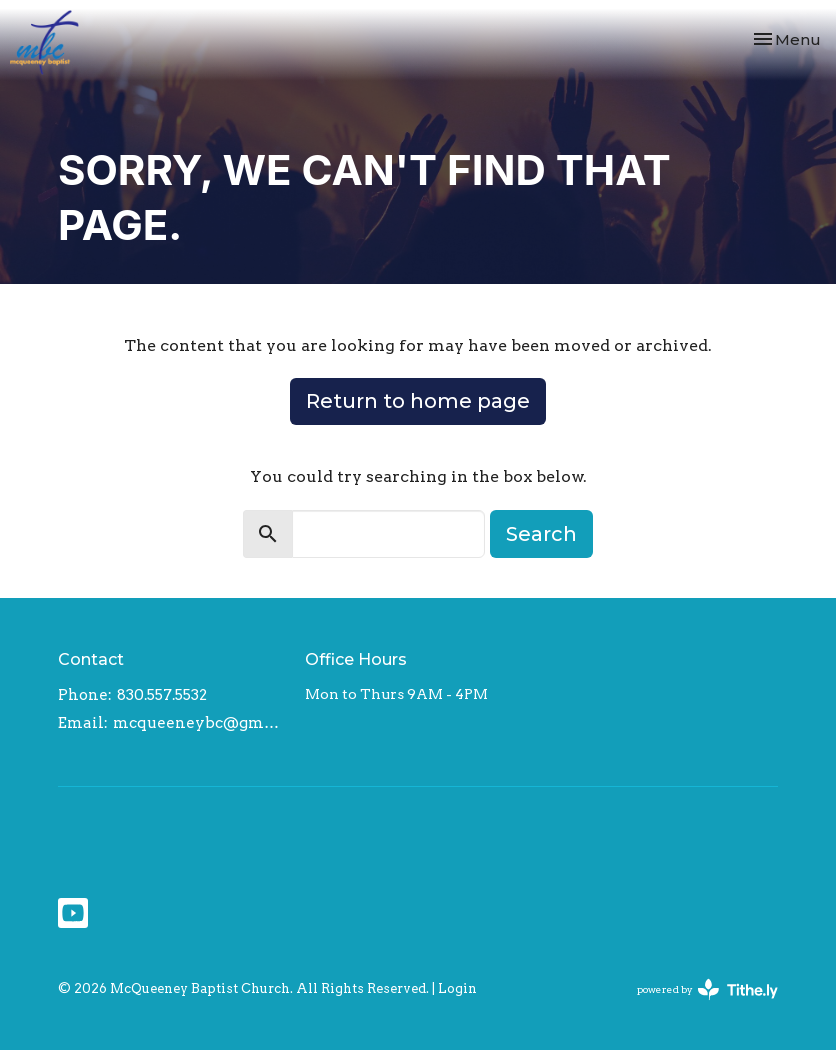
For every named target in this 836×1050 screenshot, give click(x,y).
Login (457, 988)
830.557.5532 (162, 695)
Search (541, 534)
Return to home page (418, 401)
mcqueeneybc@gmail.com (199, 723)
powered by (707, 989)
